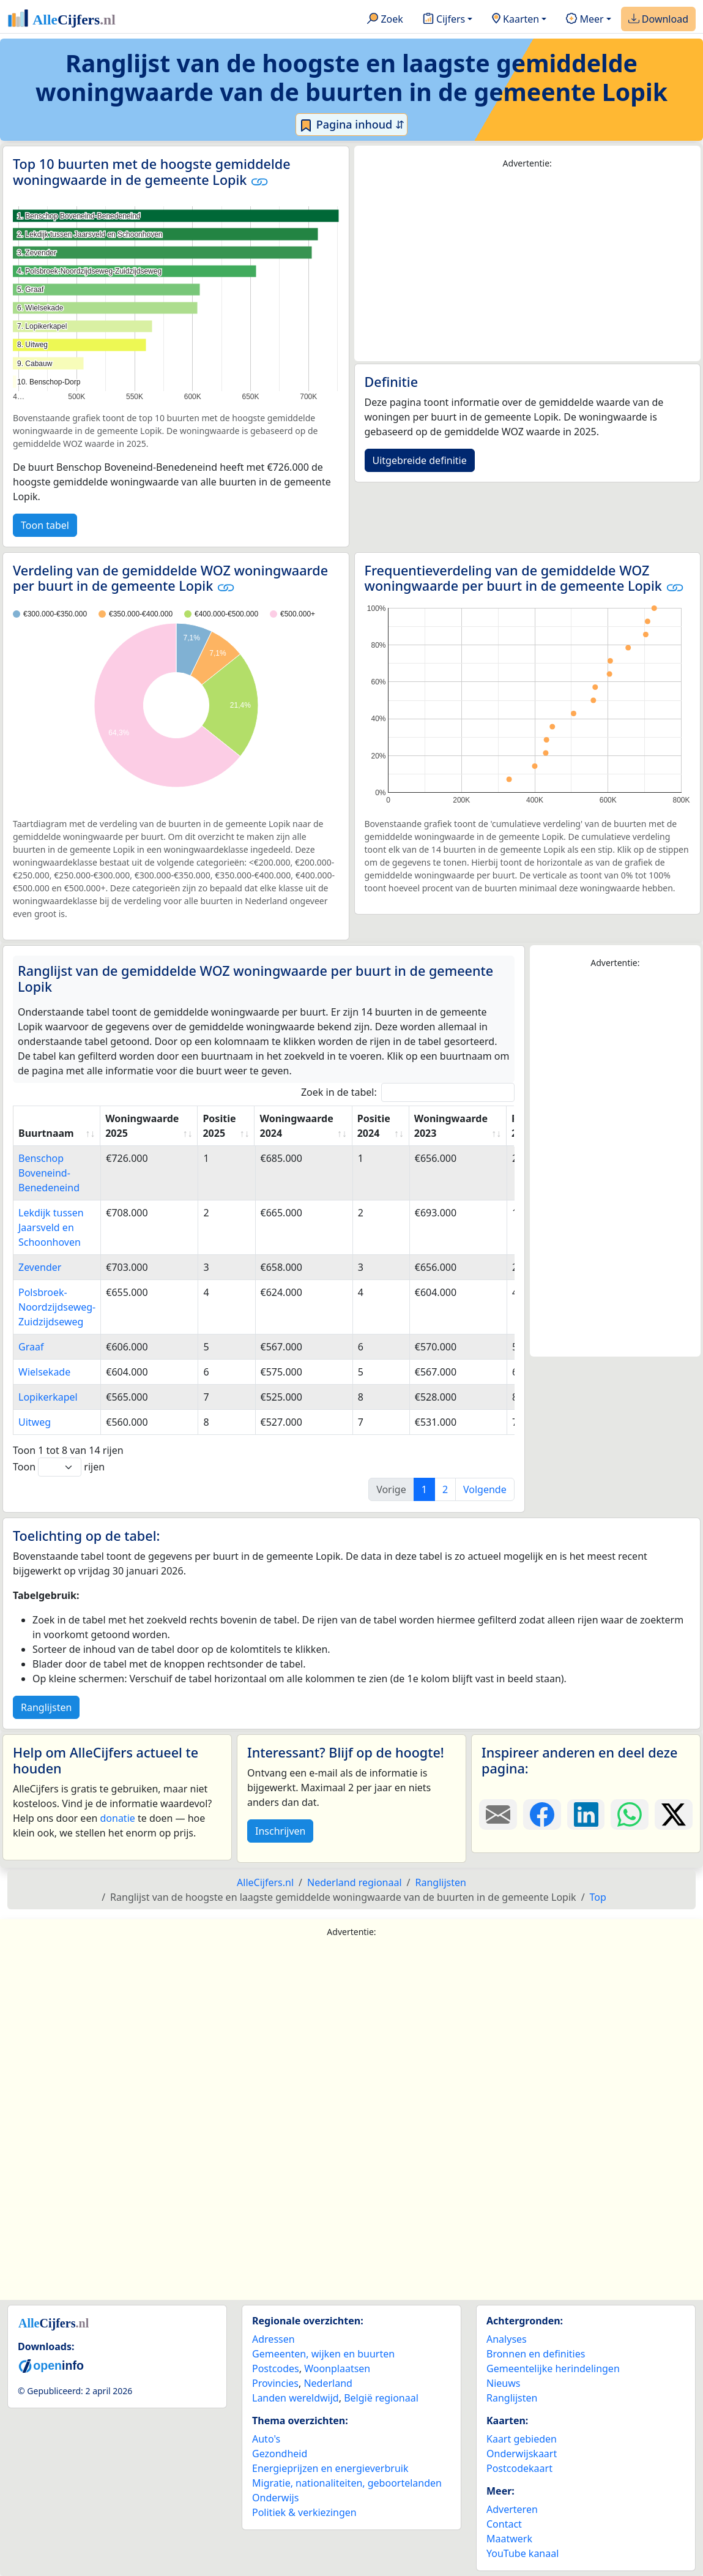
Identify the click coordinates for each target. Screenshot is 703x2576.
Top (598, 1897)
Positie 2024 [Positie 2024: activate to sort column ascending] (373, 1126)
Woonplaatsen (337, 2368)
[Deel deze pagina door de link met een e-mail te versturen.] (498, 1814)
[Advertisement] (527, 265)
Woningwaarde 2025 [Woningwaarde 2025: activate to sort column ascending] (142, 1126)
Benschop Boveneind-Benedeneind (49, 1172)
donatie (117, 1818)
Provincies (275, 2383)
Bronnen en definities (535, 2354)
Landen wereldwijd (295, 2398)
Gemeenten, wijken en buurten (323, 2354)
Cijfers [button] (444, 19)
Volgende (485, 1489)
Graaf (30, 1347)
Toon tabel (45, 525)
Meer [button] (584, 19)
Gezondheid (279, 2453)
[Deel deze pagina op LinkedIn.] (586, 1814)
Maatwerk (509, 2538)
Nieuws (503, 2383)
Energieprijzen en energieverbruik (330, 2468)
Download (658, 19)
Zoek (385, 19)
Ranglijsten (46, 1707)
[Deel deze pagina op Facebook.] (542, 1814)
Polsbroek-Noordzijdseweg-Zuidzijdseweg (56, 1307)
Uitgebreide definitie (420, 460)
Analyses (506, 2339)
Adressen (273, 2339)
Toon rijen (59, 1467)
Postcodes (275, 2368)
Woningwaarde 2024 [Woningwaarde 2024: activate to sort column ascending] (296, 1126)
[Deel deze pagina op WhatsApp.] (630, 1814)
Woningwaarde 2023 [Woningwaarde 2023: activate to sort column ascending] (451, 1126)
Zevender (39, 1267)
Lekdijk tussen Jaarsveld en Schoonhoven (51, 1227)
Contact (504, 2524)
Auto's (266, 2439)
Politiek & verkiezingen (304, 2512)
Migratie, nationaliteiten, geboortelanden (347, 2483)
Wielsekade (44, 1372)
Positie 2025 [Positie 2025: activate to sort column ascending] (219, 1126)
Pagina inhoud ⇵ (351, 125)
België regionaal (381, 2398)
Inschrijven (280, 1831)
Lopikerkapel (48, 1397)
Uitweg (34, 1422)
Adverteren (512, 2509)
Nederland (327, 2383)
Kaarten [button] (515, 19)
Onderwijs (275, 2497)
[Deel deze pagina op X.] (674, 1814)
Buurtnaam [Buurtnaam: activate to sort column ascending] (46, 1133)
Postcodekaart (519, 2468)
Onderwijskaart (521, 2453)
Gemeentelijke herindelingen (553, 2368)
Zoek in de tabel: (408, 1092)
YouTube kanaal (522, 2553)
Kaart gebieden (521, 2439)
